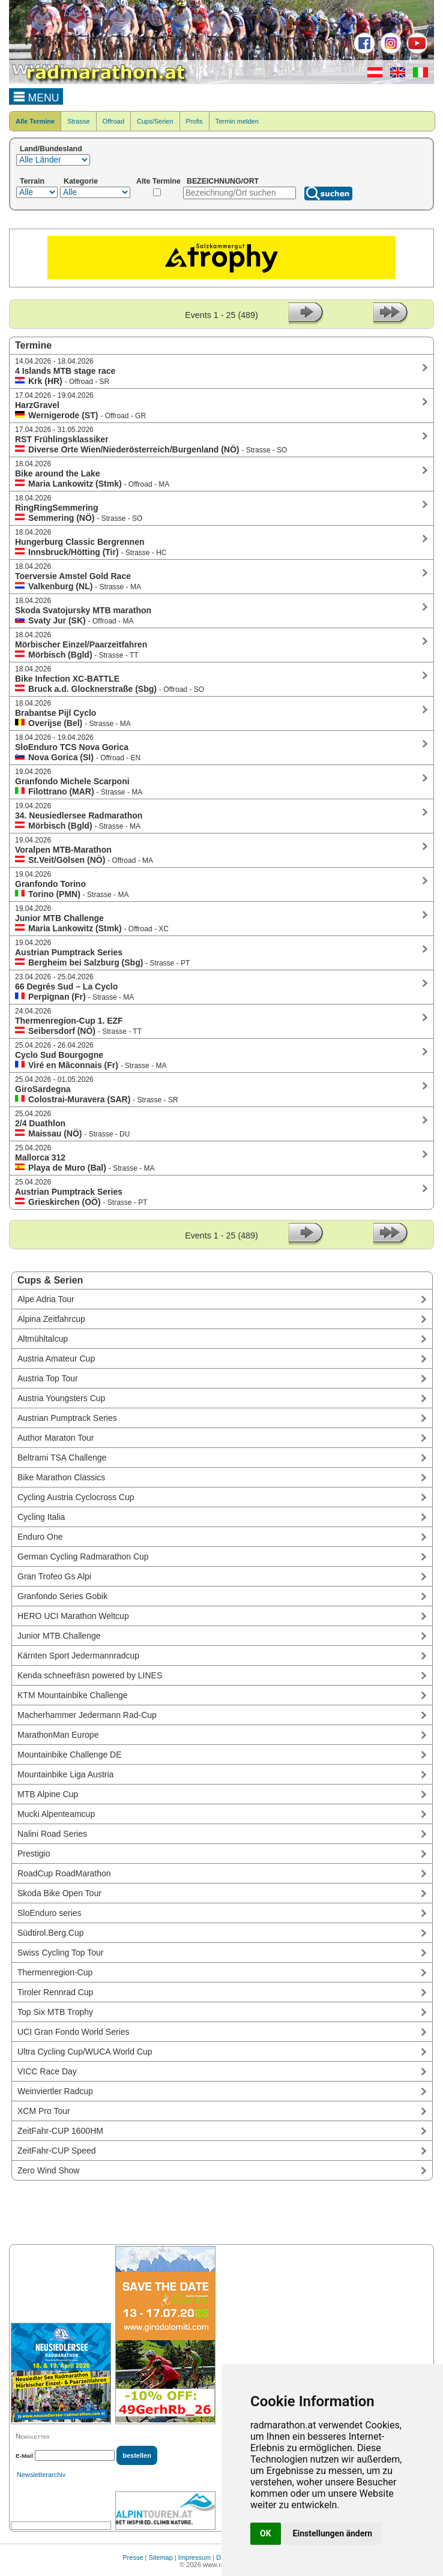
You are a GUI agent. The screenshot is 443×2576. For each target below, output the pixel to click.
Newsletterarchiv (41, 2474)
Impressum (194, 2557)
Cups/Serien (155, 121)
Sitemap (161, 2557)
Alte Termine (158, 181)
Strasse (78, 121)
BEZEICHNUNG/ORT (223, 181)
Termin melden (237, 121)
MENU (36, 96)
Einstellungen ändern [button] (333, 2533)
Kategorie (81, 181)
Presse (132, 2557)
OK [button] (265, 2533)
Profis (194, 121)
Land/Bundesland (51, 149)
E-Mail (24, 2455)
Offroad (114, 121)
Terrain (32, 181)
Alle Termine (35, 121)
